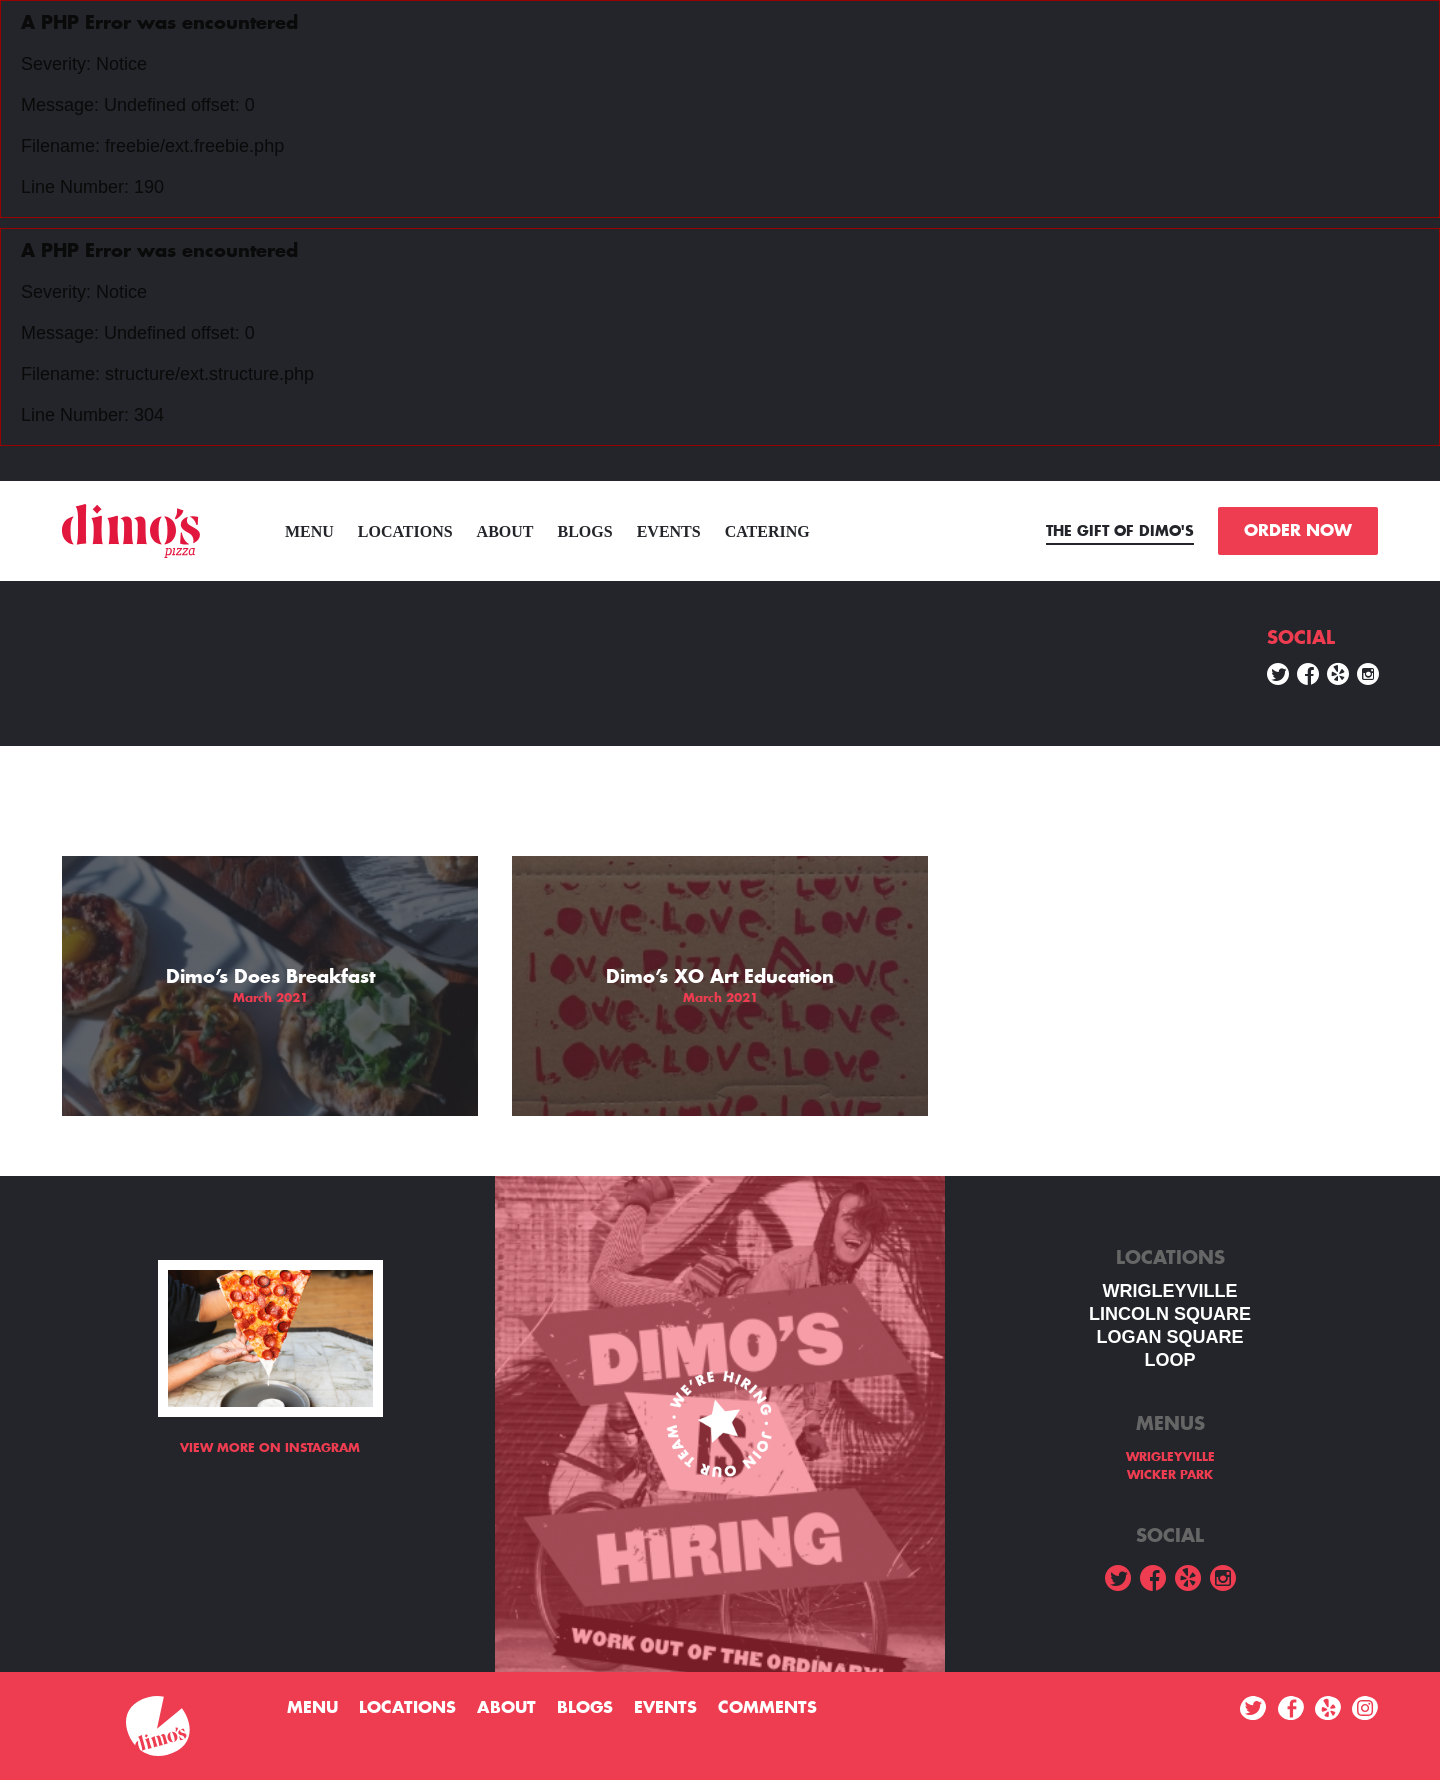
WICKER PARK (1170, 1475)
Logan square (1169, 1337)
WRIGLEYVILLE (1170, 1291)
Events (669, 531)
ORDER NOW (1298, 531)
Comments (767, 1708)
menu (309, 531)
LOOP (1169, 1360)
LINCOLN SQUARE (1170, 1314)
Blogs (585, 531)
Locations (405, 531)
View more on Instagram (270, 1448)
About (505, 531)
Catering (767, 531)
